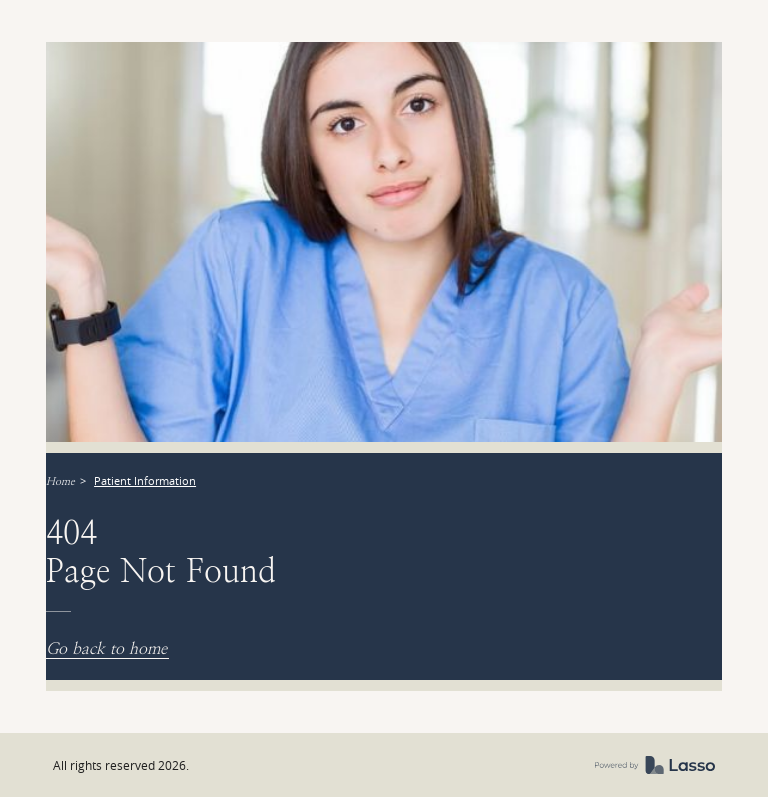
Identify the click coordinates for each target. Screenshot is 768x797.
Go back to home (106, 648)
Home (60, 481)
